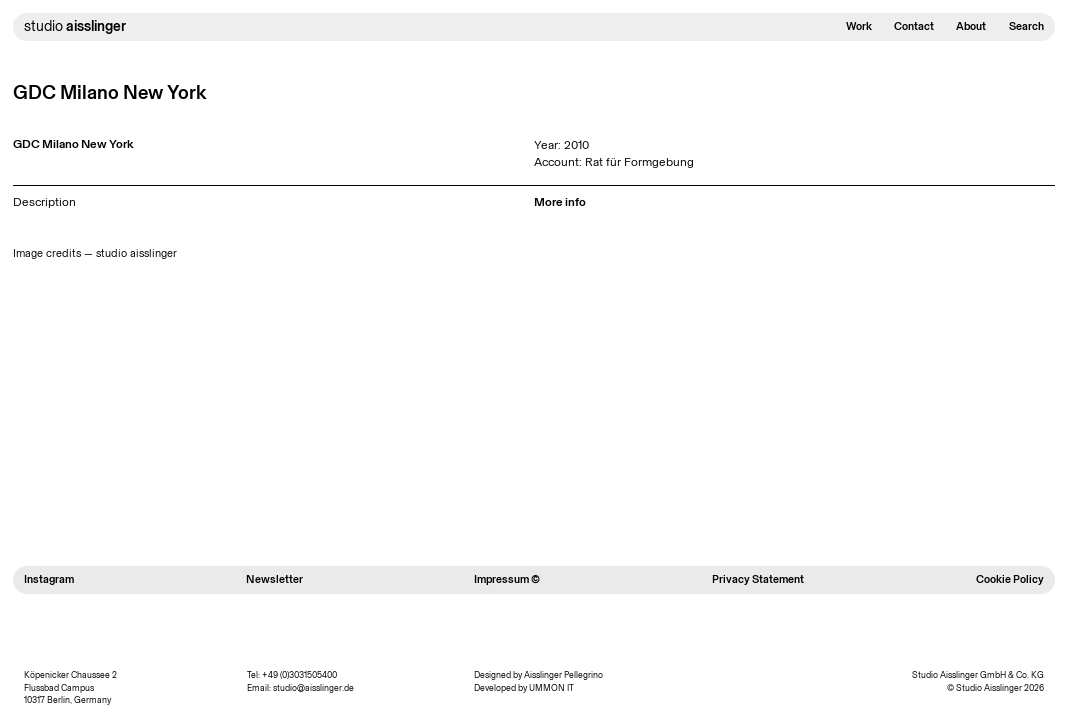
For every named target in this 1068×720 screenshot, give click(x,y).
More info (560, 201)
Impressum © (507, 579)
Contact (914, 26)
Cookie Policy (1010, 579)
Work (859, 26)
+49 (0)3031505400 (299, 675)
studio (75, 26)
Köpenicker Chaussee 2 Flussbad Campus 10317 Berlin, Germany (70, 687)
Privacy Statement (758, 579)
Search (1026, 26)
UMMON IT (551, 688)
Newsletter (274, 579)
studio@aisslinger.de (313, 688)
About (971, 26)
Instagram (49, 579)
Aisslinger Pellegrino (563, 675)
